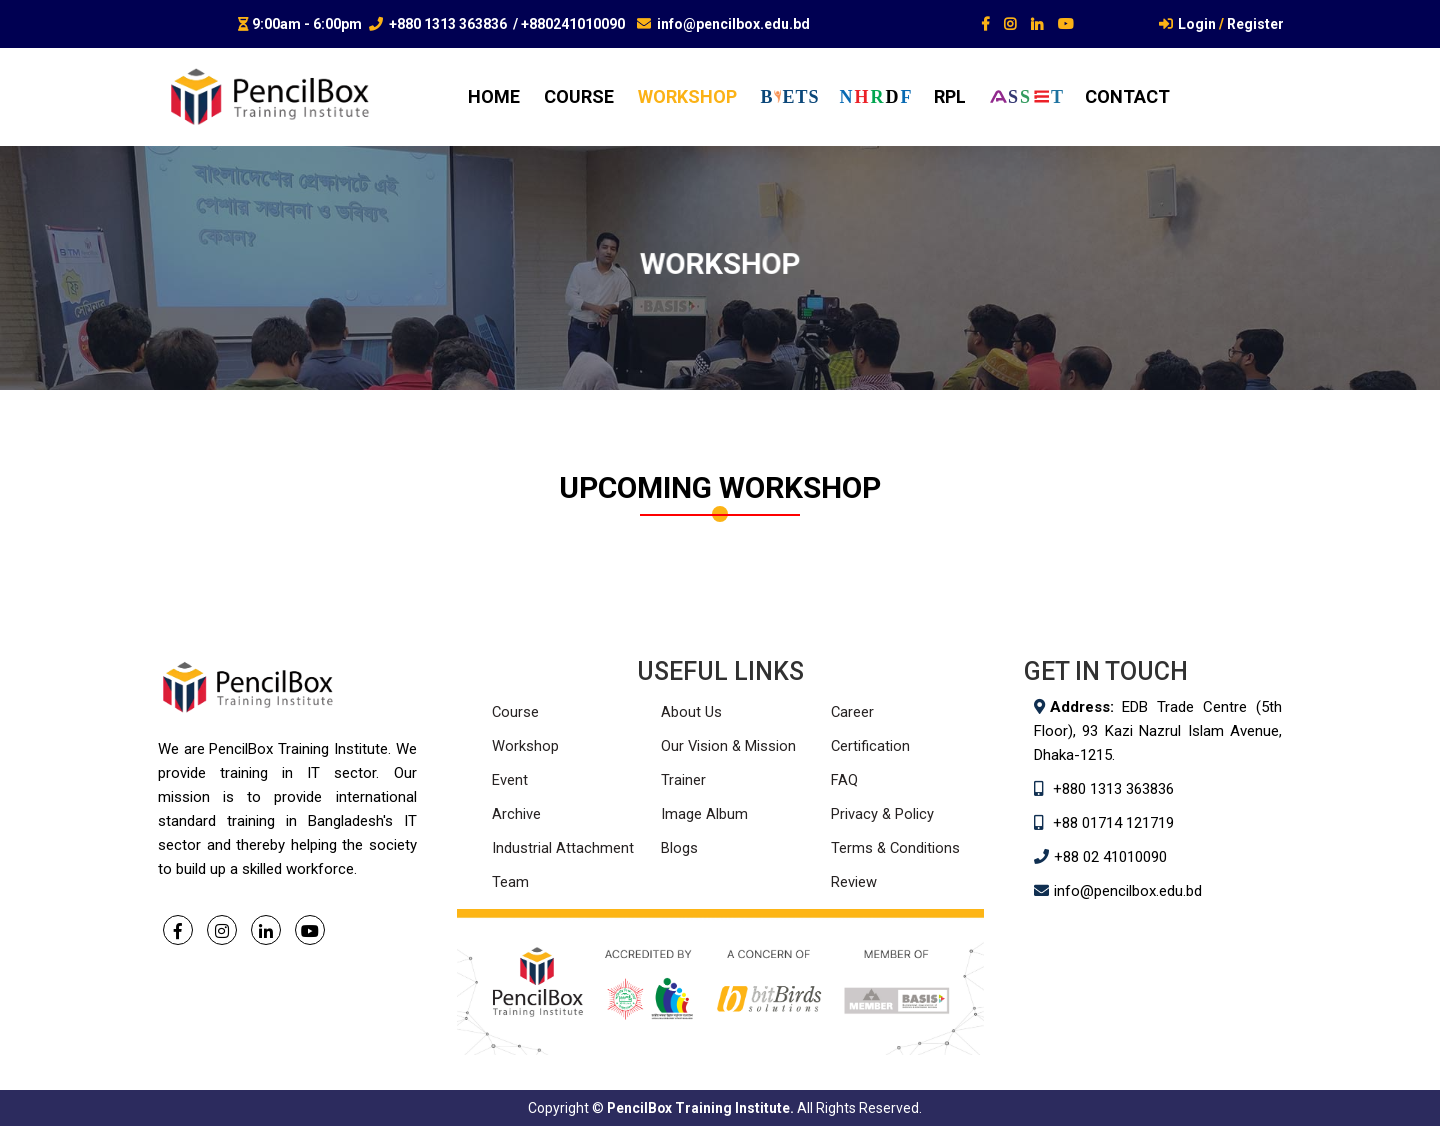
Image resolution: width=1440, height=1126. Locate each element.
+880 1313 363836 (448, 24)
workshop (687, 96)
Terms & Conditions (896, 848)
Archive (516, 814)
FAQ (844, 780)
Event (510, 780)
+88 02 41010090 (1110, 857)
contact (1127, 96)
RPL (950, 96)
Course (516, 712)
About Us (691, 712)
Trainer (683, 780)
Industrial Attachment (563, 848)
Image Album (704, 814)
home (494, 96)
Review (854, 882)
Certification (871, 746)
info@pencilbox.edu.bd (733, 24)
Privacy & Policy (883, 814)
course (579, 96)
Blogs (679, 848)
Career (853, 712)
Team (510, 882)
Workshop (525, 746)
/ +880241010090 (569, 24)
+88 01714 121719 (1113, 823)
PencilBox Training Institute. (700, 1108)
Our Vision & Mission (729, 746)
